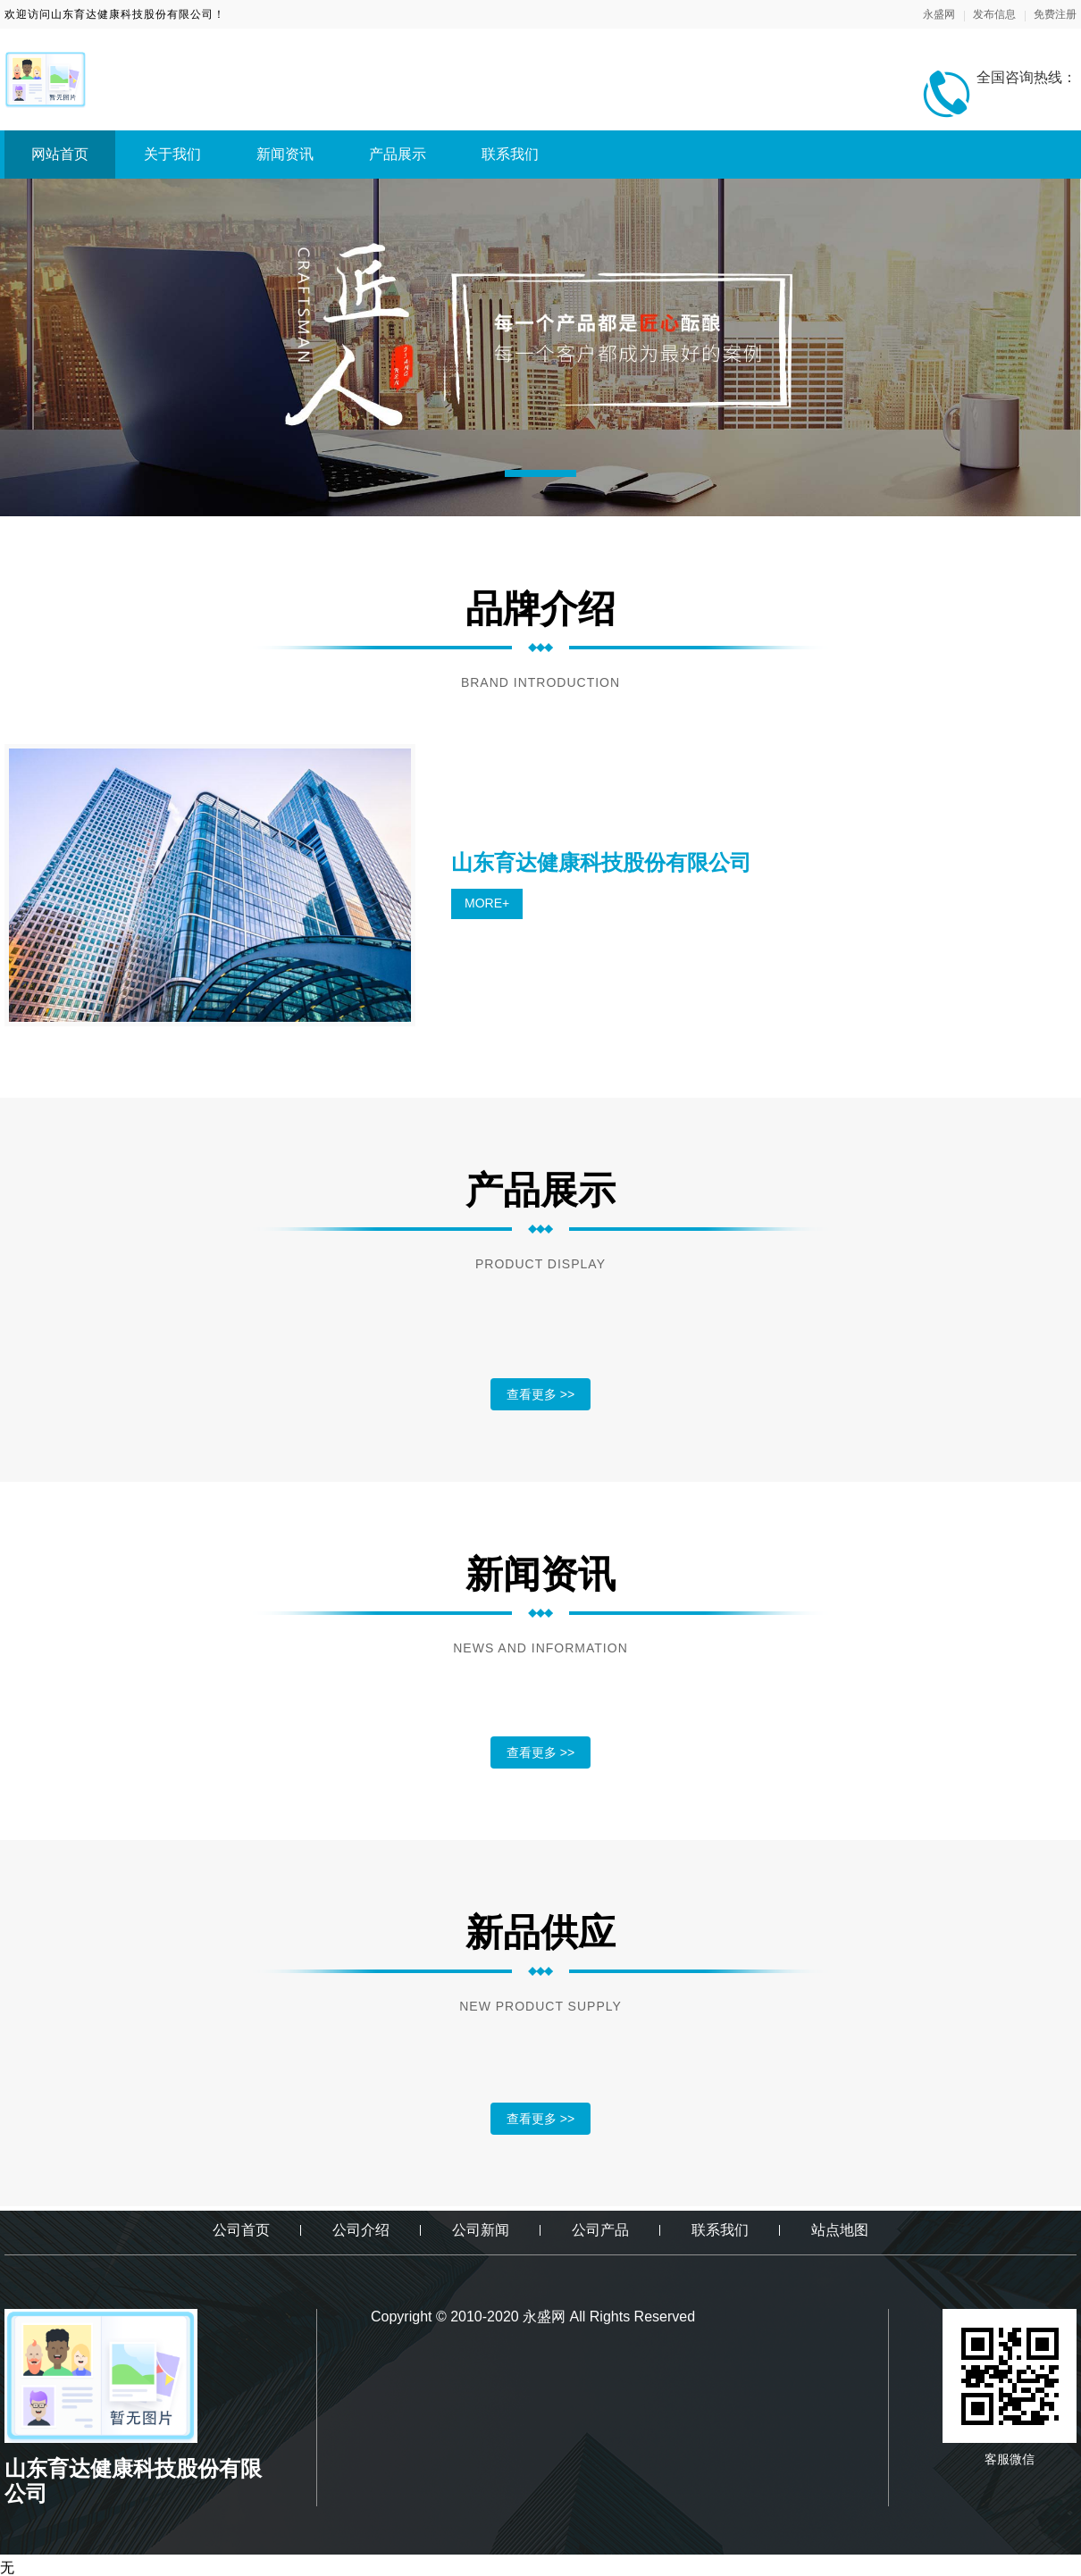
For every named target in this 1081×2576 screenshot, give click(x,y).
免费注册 (1055, 14)
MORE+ (487, 903)
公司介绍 (361, 2229)
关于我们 (172, 154)
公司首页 (241, 2229)
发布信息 (994, 14)
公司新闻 (480, 2229)
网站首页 (59, 154)
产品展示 (397, 154)
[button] (540, 473)
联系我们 (510, 154)
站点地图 (839, 2229)
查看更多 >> (540, 1394)
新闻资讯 (285, 154)
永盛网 (939, 14)
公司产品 (600, 2229)
